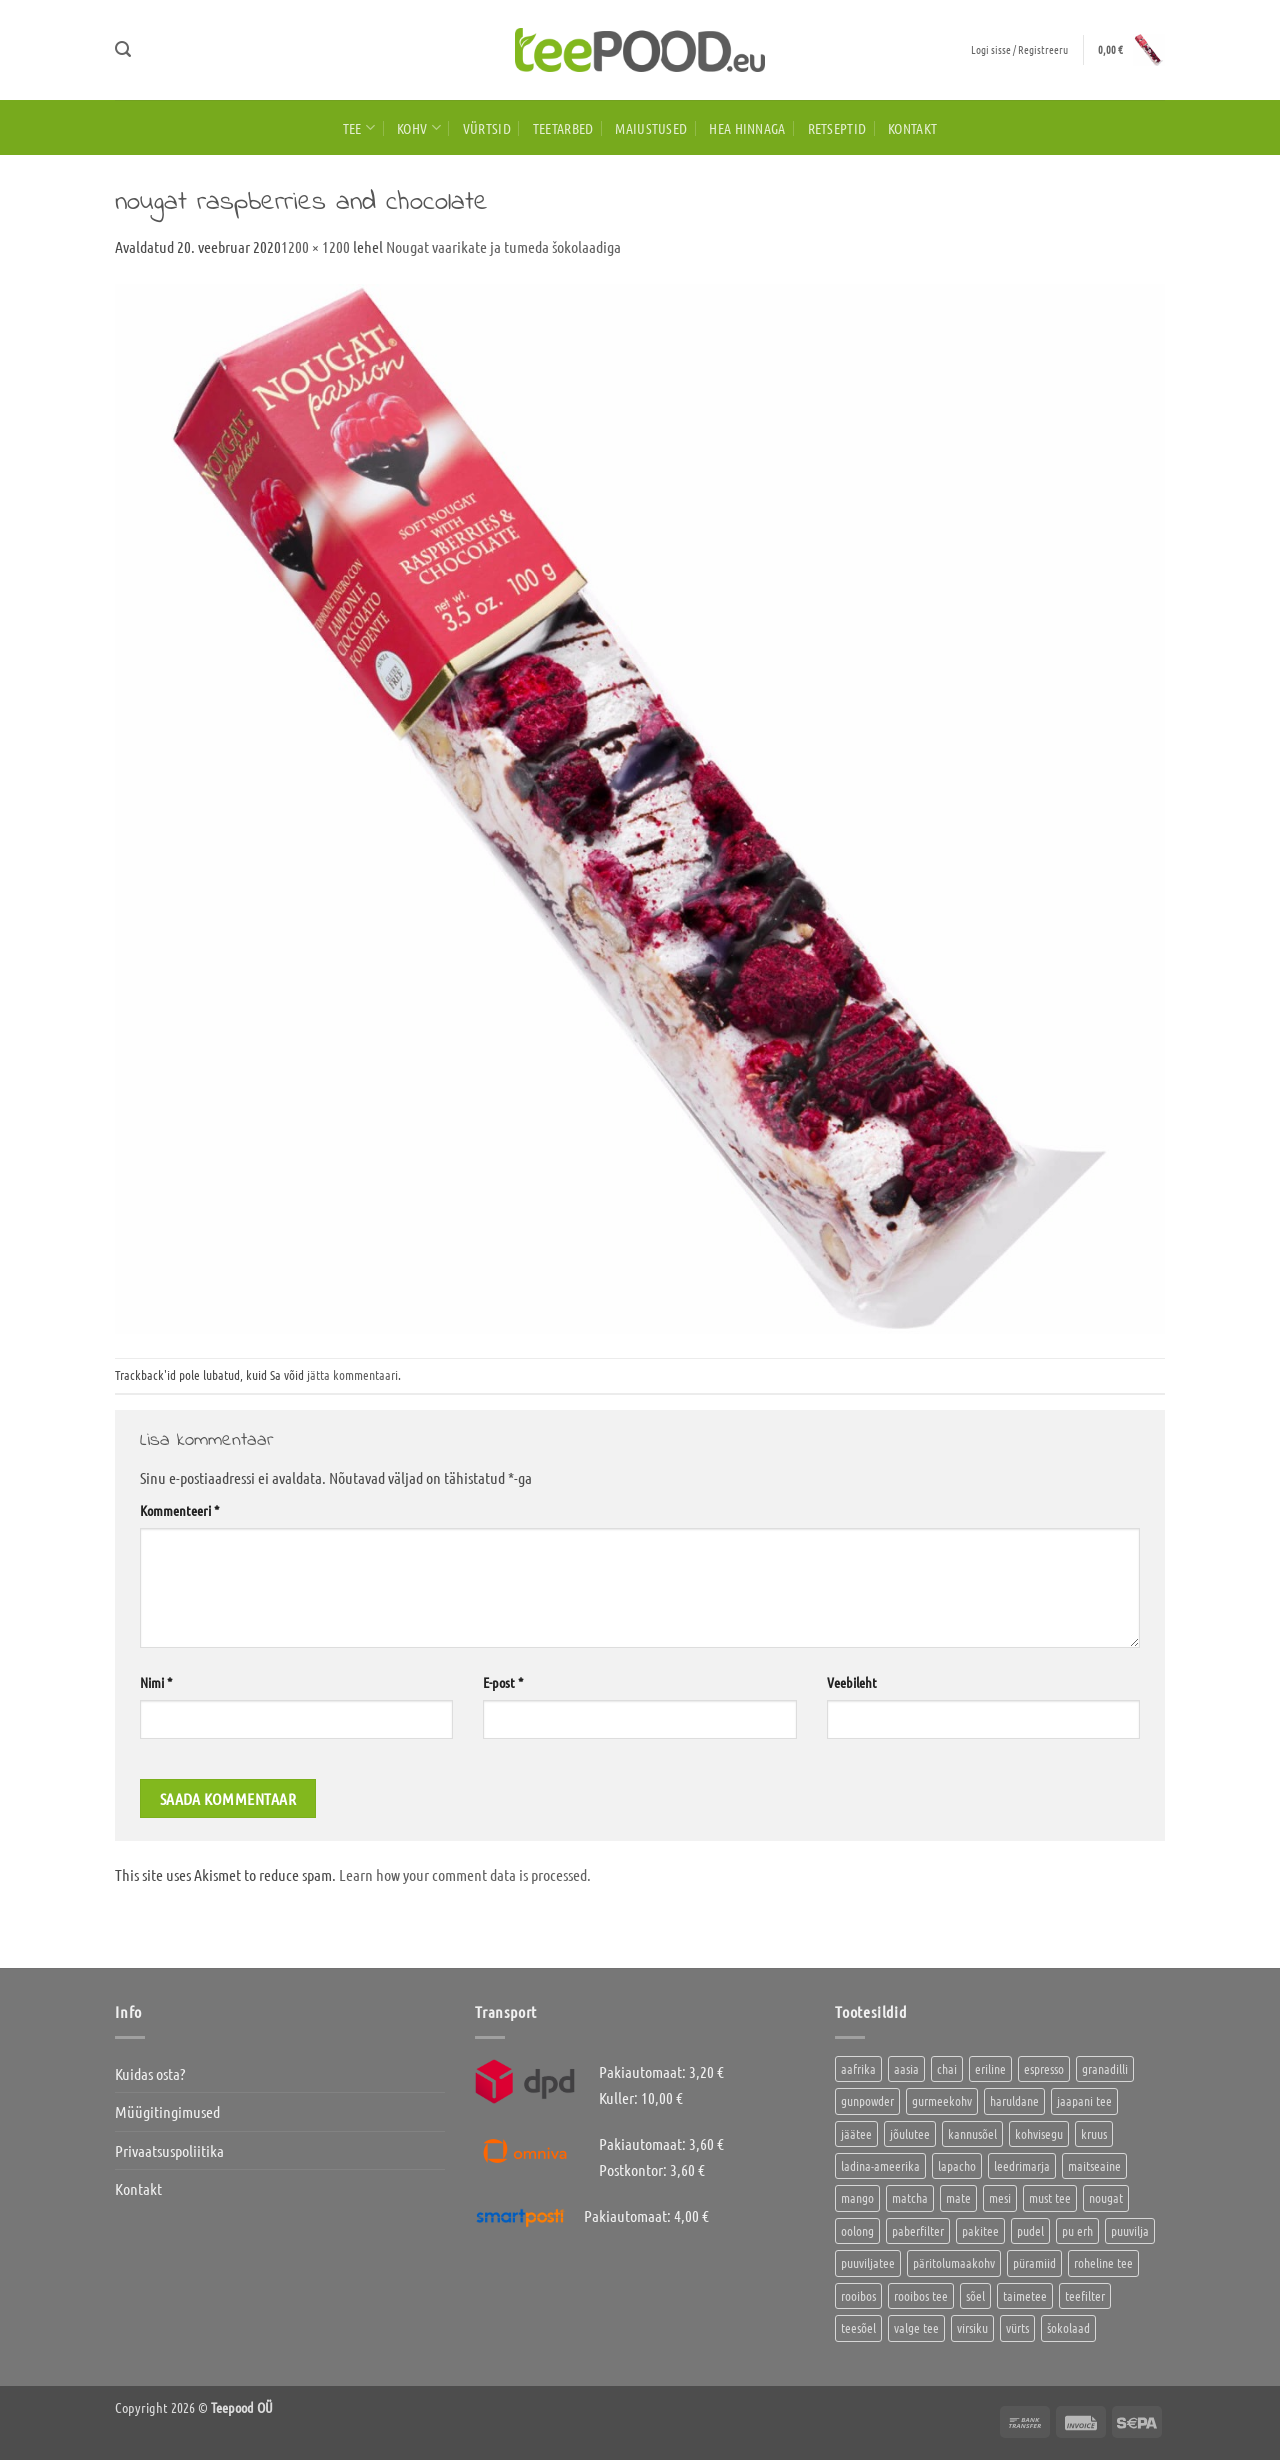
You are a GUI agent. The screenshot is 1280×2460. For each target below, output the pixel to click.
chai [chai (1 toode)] (947, 2068)
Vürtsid (487, 128)
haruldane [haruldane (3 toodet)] (1014, 2100)
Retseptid (837, 128)
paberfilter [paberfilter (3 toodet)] (918, 2230)
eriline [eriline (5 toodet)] (990, 2068)
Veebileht (852, 1682)
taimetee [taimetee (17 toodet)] (1025, 2295)
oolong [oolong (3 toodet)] (857, 2230)
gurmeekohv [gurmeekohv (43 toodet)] (942, 2100)
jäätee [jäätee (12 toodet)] (856, 2133)
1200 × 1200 (315, 246)
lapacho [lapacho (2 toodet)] (957, 2165)
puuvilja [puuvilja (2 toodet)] (1130, 2230)
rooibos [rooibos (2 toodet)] (858, 2295)
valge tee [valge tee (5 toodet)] (916, 2327)
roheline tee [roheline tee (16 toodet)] (1103, 2262)
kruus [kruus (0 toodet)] (1094, 2133)
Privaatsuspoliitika (169, 2150)
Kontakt (912, 128)
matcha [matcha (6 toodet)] (910, 2197)
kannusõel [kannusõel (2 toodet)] (972, 2133)
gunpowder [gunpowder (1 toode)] (867, 2100)
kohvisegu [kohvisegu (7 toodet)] (1039, 2133)
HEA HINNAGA (747, 128)
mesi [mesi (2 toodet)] (1000, 2197)
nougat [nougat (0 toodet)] (1106, 2197)
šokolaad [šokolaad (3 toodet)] (1068, 2327)
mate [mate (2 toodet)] (958, 2197)
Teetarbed (563, 128)
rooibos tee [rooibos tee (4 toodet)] (921, 2295)
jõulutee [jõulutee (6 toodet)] (910, 2133)
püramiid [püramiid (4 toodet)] (1034, 2262)
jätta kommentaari (352, 1374)
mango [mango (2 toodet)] (857, 2197)
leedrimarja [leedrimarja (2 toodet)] (1022, 2165)
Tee (359, 127)
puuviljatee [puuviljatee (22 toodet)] (868, 2262)
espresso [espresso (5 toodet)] (1044, 2068)
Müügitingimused (167, 2111)
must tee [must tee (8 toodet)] (1050, 2197)
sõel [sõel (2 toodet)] (975, 2295)
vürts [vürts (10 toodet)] (1017, 2327)
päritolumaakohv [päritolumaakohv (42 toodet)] (954, 2262)
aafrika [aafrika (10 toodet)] (858, 2068)
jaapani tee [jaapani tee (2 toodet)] (1084, 2100)
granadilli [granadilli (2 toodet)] (1105, 2068)
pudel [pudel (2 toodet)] (1030, 2230)
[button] (123, 49)
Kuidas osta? (150, 2073)
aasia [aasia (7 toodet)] (906, 2068)
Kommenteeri (179, 1510)
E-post (503, 1682)
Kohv (419, 127)
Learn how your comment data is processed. (465, 1874)
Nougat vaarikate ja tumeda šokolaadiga (503, 246)
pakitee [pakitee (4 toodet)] (980, 2230)
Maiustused (651, 128)
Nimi (156, 1682)
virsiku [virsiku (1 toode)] (972, 2327)
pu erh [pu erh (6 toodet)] (1077, 2230)
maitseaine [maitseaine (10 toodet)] (1094, 2165)
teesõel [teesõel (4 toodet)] (858, 2327)
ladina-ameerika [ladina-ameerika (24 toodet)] (880, 2165)
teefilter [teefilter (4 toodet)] (1085, 2295)
